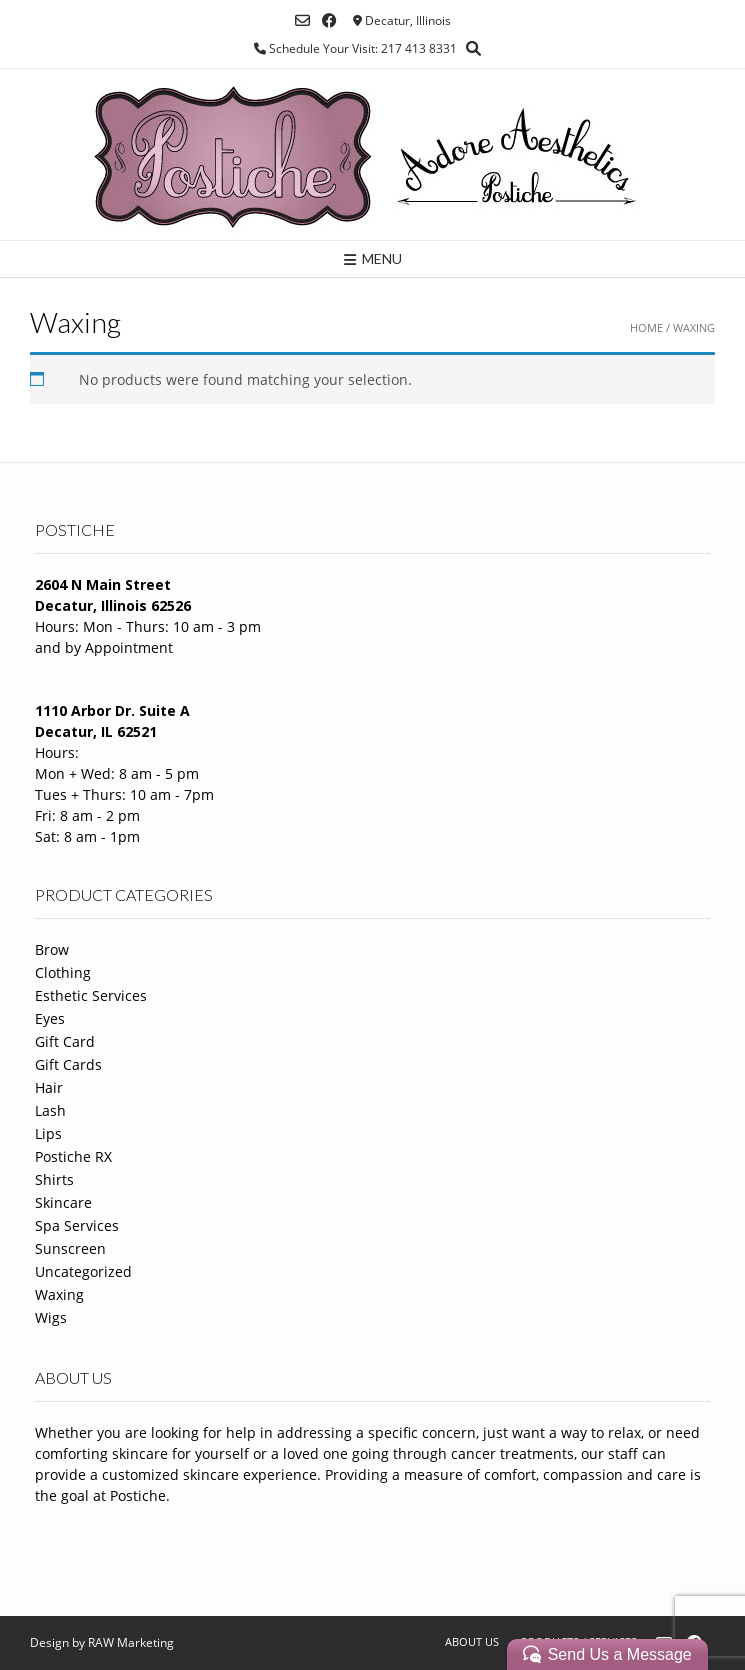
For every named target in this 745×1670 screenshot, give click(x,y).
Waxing (59, 1294)
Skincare (63, 1202)
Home (646, 327)
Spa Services (77, 1225)
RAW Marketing (131, 1642)
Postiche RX (73, 1156)
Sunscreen (70, 1248)
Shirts (54, 1179)
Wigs (51, 1317)
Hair (49, 1087)
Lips (48, 1133)
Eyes (50, 1018)
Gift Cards (68, 1064)
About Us (472, 1641)
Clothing (63, 972)
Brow (52, 949)
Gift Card (65, 1041)
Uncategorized (83, 1271)
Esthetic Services (91, 995)
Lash (50, 1110)
